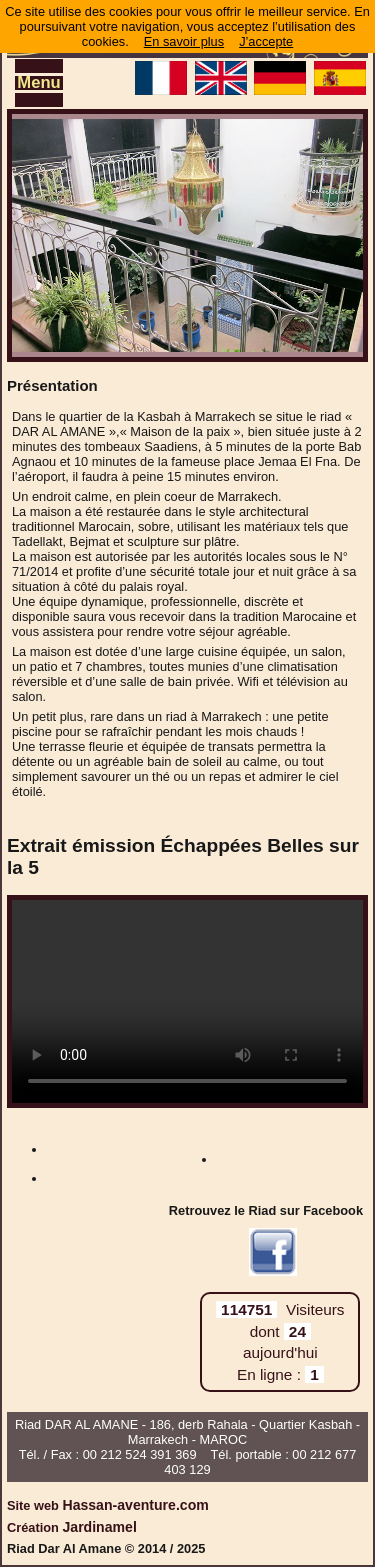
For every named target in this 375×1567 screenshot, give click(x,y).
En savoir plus (184, 41)
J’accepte (266, 41)
